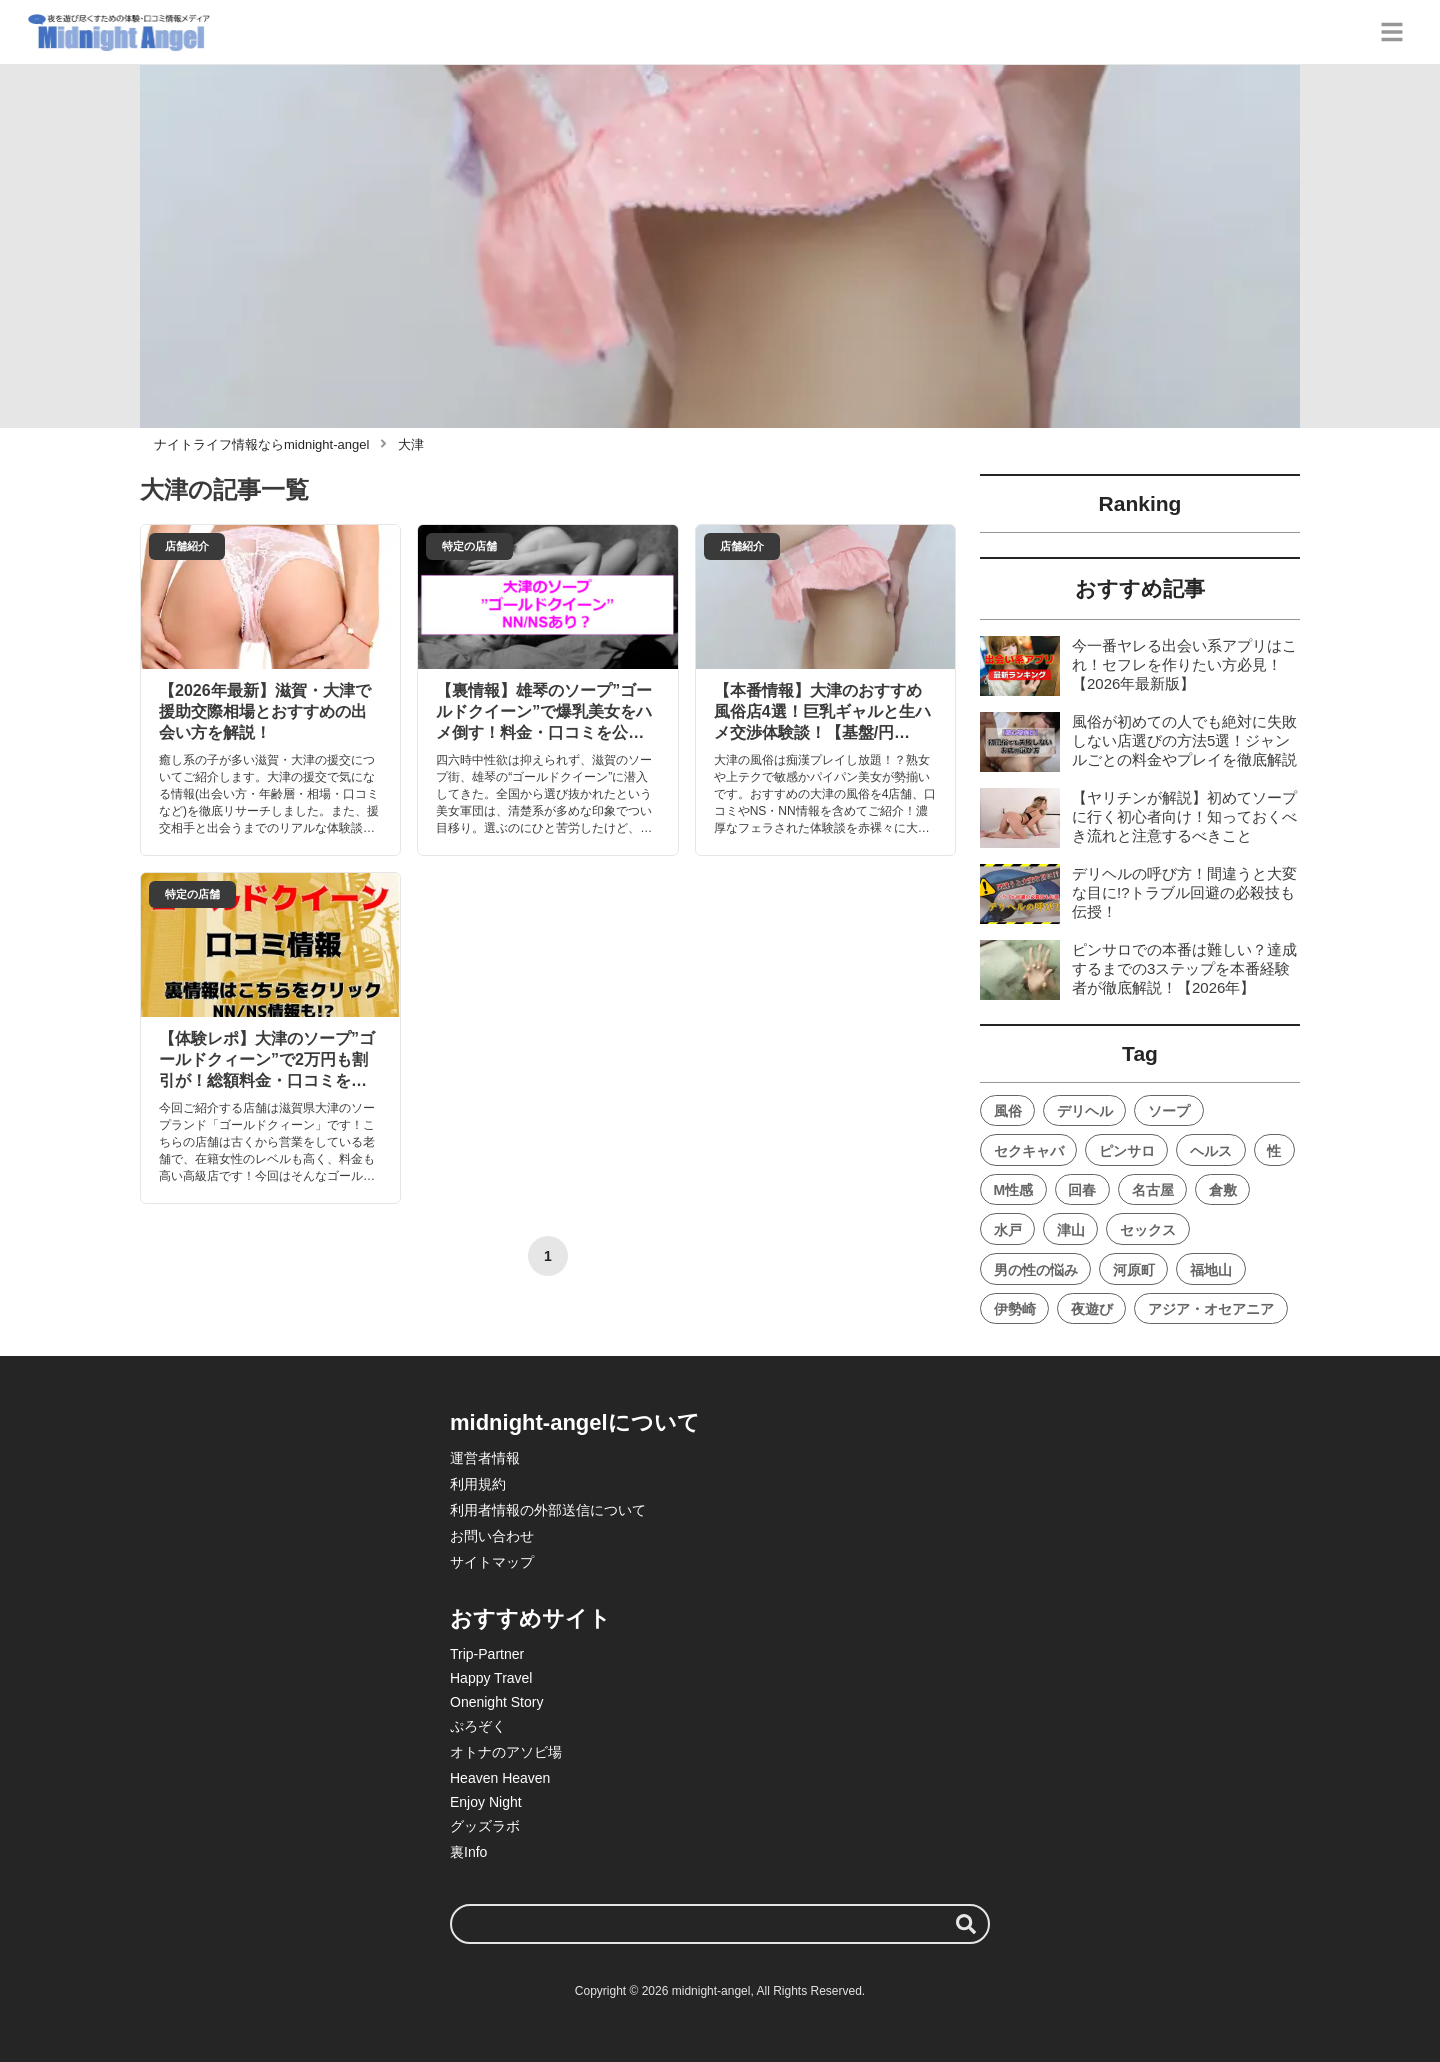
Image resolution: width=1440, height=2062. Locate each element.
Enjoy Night (486, 1802)
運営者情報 (485, 1458)
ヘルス (1211, 1151)
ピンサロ (1127, 1151)
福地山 (1211, 1270)
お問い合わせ (492, 1536)
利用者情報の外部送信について (548, 1510)
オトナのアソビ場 (506, 1752)
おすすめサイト (530, 1618)
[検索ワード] (720, 1924)
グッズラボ (485, 1826)
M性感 (1014, 1190)
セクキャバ (1029, 1151)
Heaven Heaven (500, 1778)
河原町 (1134, 1270)
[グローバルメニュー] (1392, 32)
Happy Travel (491, 1678)
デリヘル (1085, 1111)
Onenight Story (496, 1702)
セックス (1148, 1230)
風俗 (1008, 1111)
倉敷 (1223, 1190)
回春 (1082, 1190)
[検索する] (966, 1924)
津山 (1071, 1230)
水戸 (1008, 1230)
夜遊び (1092, 1309)
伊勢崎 (1015, 1309)
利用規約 (478, 1484)
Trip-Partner (487, 1654)
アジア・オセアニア (1211, 1309)
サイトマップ (492, 1562)
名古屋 (1153, 1190)
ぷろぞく (478, 1726)
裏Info (468, 1852)
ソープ (1169, 1111)
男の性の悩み (1036, 1270)
